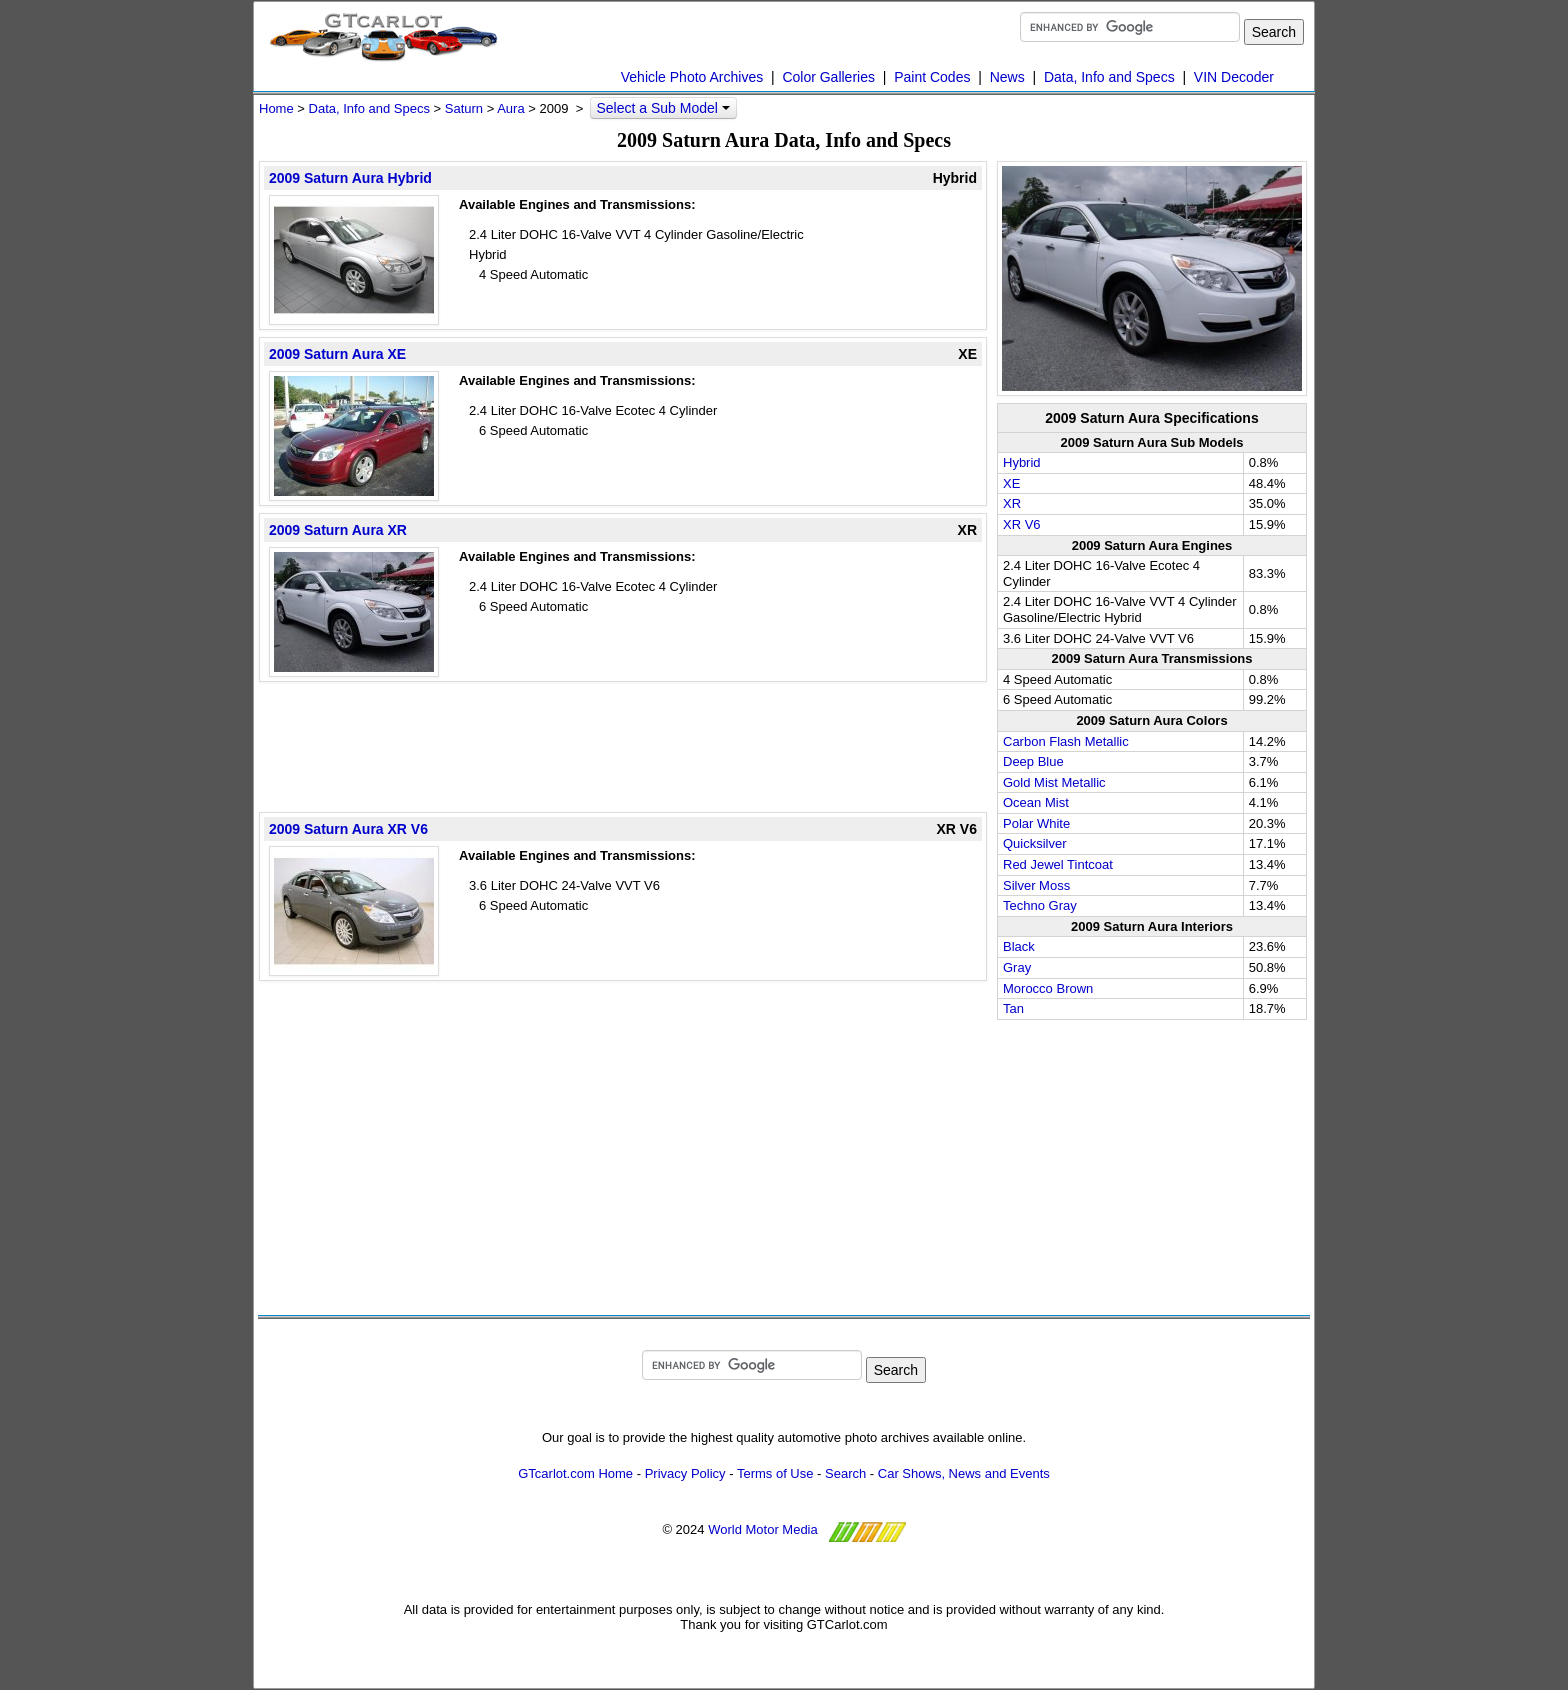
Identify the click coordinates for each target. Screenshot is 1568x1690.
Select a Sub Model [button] (662, 108)
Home (276, 108)
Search (845, 1473)
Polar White (1036, 823)
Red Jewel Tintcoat (1058, 864)
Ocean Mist (1036, 802)
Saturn (464, 108)
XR (1012, 503)
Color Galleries (828, 77)
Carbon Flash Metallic (1066, 741)
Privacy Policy (685, 1473)
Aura (510, 108)
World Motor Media (763, 1529)
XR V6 (1022, 524)
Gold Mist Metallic (1054, 782)
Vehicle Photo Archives (692, 77)
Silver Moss (1036, 885)
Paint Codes (932, 77)
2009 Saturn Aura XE (337, 354)
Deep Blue (1033, 761)
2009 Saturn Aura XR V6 (348, 829)
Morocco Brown (1048, 988)
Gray (1017, 967)
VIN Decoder (1234, 77)
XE (1011, 483)
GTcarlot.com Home (575, 1473)
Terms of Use (775, 1473)
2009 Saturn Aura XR (338, 530)
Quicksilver (1035, 843)
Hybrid (1022, 462)
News (1007, 77)
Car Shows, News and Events (964, 1473)
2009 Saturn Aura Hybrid (350, 178)
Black (1019, 946)
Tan (1013, 1008)
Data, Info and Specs (1109, 77)
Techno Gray (1040, 905)
